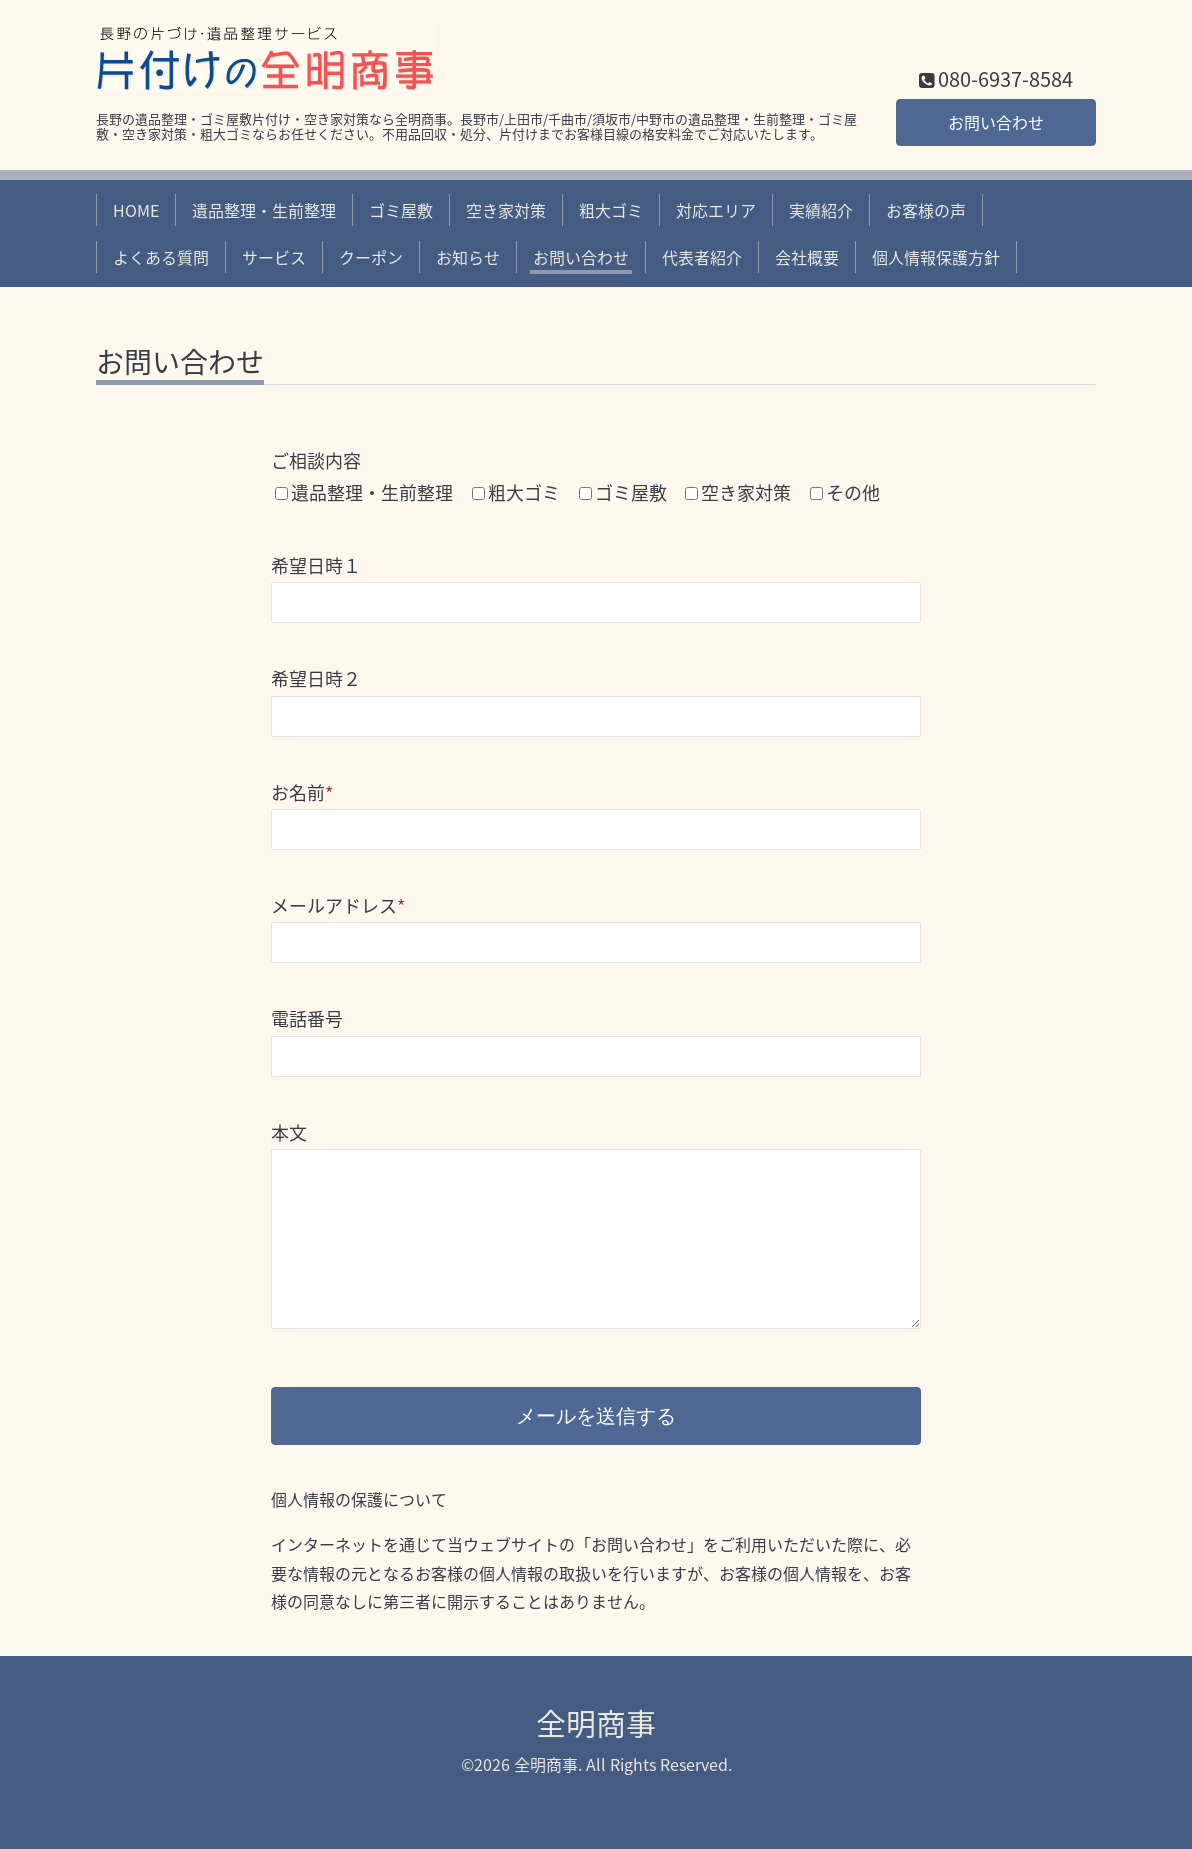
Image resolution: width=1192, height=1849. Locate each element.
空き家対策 (506, 210)
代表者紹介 (702, 257)
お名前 (302, 792)
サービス (274, 257)
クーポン (371, 257)
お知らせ (468, 257)
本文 (289, 1132)
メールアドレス (338, 905)
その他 (853, 492)
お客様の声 (926, 210)
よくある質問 (161, 257)
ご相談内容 (316, 460)
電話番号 (307, 1018)
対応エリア (716, 210)
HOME (136, 210)
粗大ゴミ (611, 210)
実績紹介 (821, 210)
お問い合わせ (996, 122)
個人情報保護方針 (936, 257)
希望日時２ (316, 678)
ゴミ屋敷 (401, 210)
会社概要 (807, 257)
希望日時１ (316, 565)
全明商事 (596, 1722)
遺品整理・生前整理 (264, 210)
